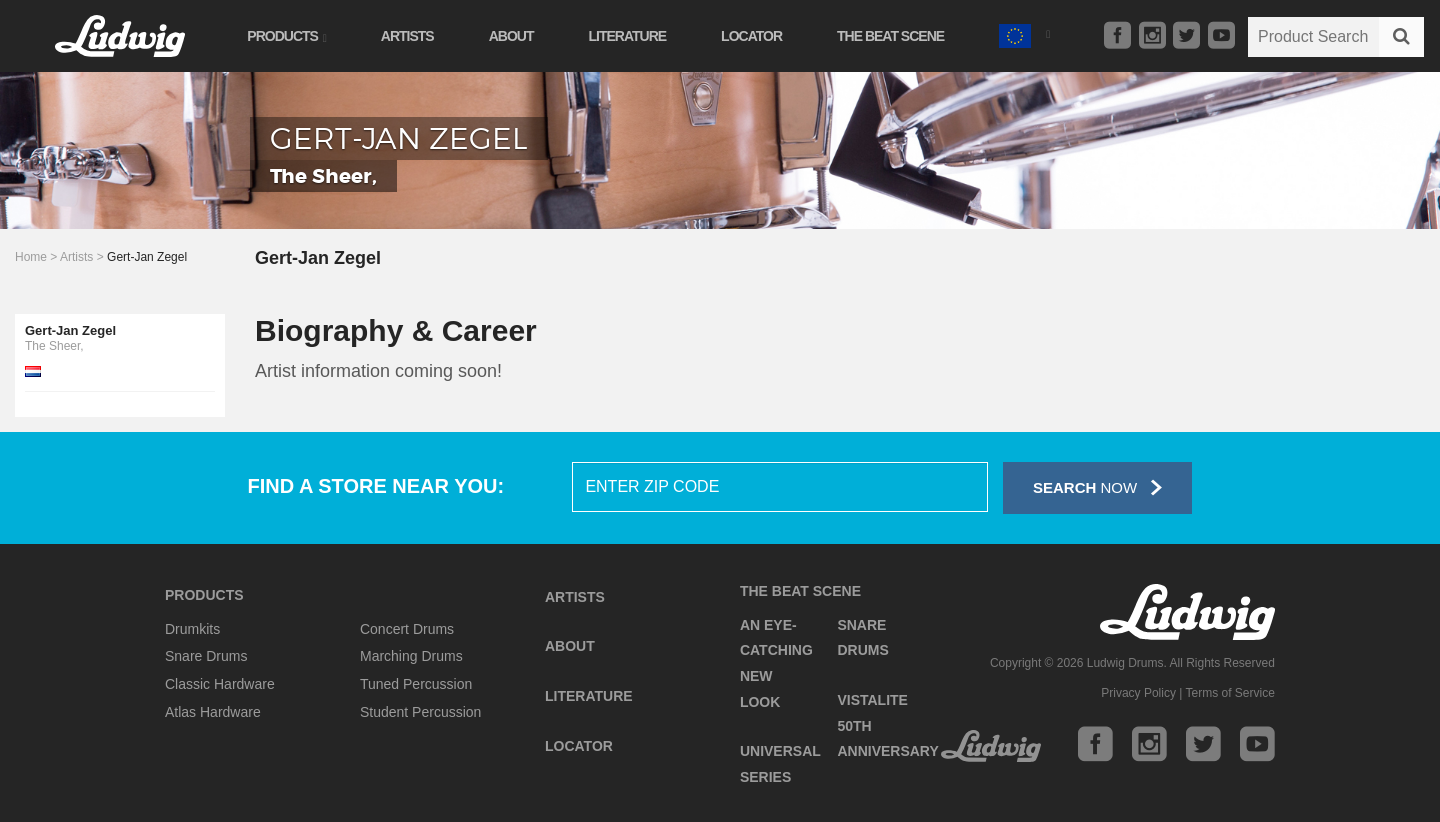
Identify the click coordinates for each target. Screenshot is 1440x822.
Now (1097, 487)
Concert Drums (407, 629)
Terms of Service (1230, 693)
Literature (631, 36)
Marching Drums (411, 656)
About (514, 36)
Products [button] (290, 36)
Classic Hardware (220, 684)
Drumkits (192, 629)
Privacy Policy (1138, 693)
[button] (1028, 33)
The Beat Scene (894, 36)
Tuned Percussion (416, 684)
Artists (410, 36)
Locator (755, 36)
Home (31, 257)
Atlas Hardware (213, 712)
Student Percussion (420, 712)
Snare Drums (206, 656)
